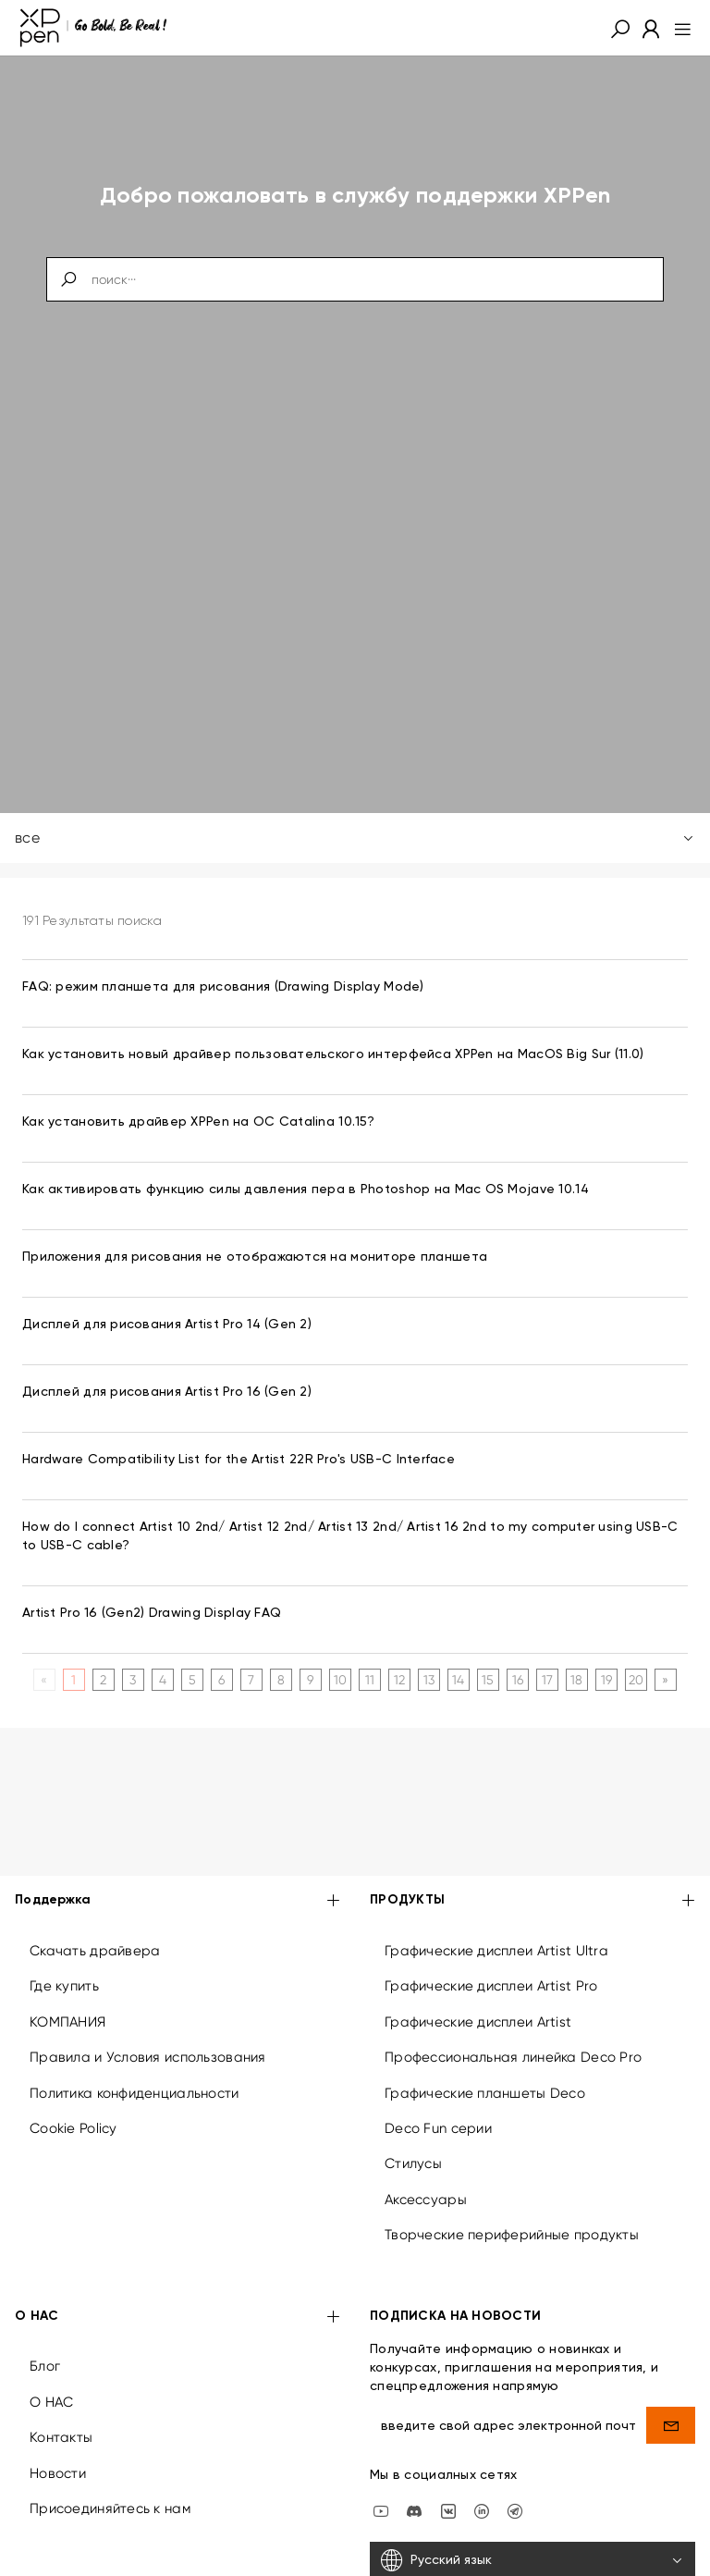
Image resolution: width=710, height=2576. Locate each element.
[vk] (448, 2509)
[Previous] (44, 1679)
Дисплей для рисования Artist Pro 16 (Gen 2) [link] (167, 1392)
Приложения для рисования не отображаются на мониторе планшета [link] (254, 1257)
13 (429, 1679)
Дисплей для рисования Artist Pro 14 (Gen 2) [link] (167, 1324)
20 (636, 1679)
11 (370, 1679)
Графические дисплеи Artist (478, 2022)
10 (341, 1679)
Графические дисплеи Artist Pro (491, 1986)
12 (400, 1679)
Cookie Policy (73, 2128)
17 (548, 1679)
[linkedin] (482, 2509)
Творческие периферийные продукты (512, 2234)
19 (607, 1679)
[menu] (677, 27)
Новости (58, 2473)
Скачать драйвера (95, 1950)
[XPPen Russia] (515, 2509)
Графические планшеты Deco (485, 2093)
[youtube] (381, 2509)
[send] (670, 2425)
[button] (620, 27)
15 (488, 1679)
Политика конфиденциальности (134, 2093)
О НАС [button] (177, 2317)
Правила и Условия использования (148, 2057)
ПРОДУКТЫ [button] (532, 1901)
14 (458, 1679)
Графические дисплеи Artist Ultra (496, 1950)
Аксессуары (426, 2199)
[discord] (414, 2509)
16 (518, 1679)
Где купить (64, 1986)
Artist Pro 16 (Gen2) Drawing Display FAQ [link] (151, 1613)
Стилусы (413, 2163)
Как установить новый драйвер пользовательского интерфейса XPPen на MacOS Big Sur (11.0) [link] (332, 1054)
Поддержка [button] (177, 1901)
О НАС (51, 2402)
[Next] (665, 1679)
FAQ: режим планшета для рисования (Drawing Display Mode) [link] (223, 986)
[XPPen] (93, 27)
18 (576, 1679)
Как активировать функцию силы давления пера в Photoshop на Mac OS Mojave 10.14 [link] (305, 1189)
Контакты (61, 2437)
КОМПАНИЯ (67, 2022)
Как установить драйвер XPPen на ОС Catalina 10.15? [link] (198, 1121)
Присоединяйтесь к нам (110, 2508)
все (355, 837)
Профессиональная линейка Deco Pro (513, 2057)
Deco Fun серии (438, 2128)
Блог (45, 2366)
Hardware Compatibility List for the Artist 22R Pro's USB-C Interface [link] (238, 1459)
